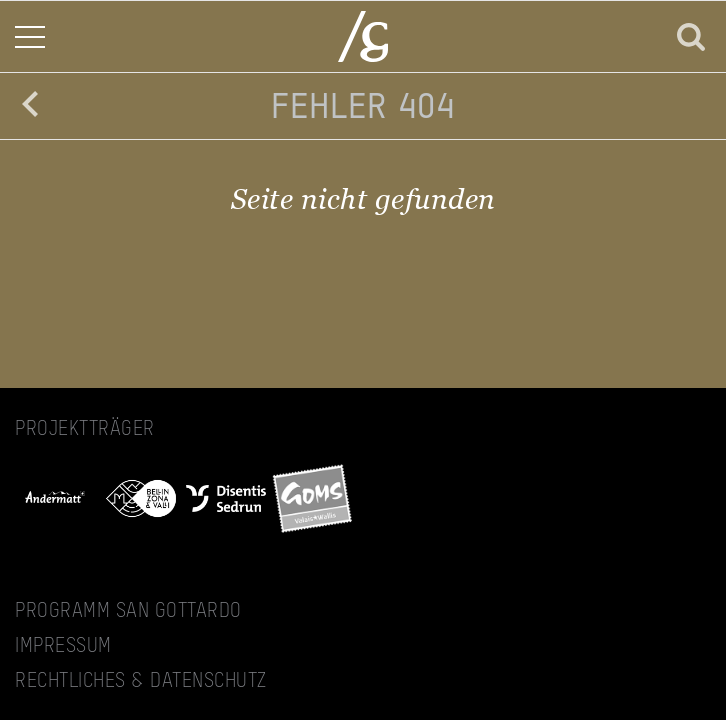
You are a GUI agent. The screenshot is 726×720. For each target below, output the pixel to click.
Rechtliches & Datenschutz (141, 682)
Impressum (63, 647)
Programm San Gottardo (128, 612)
